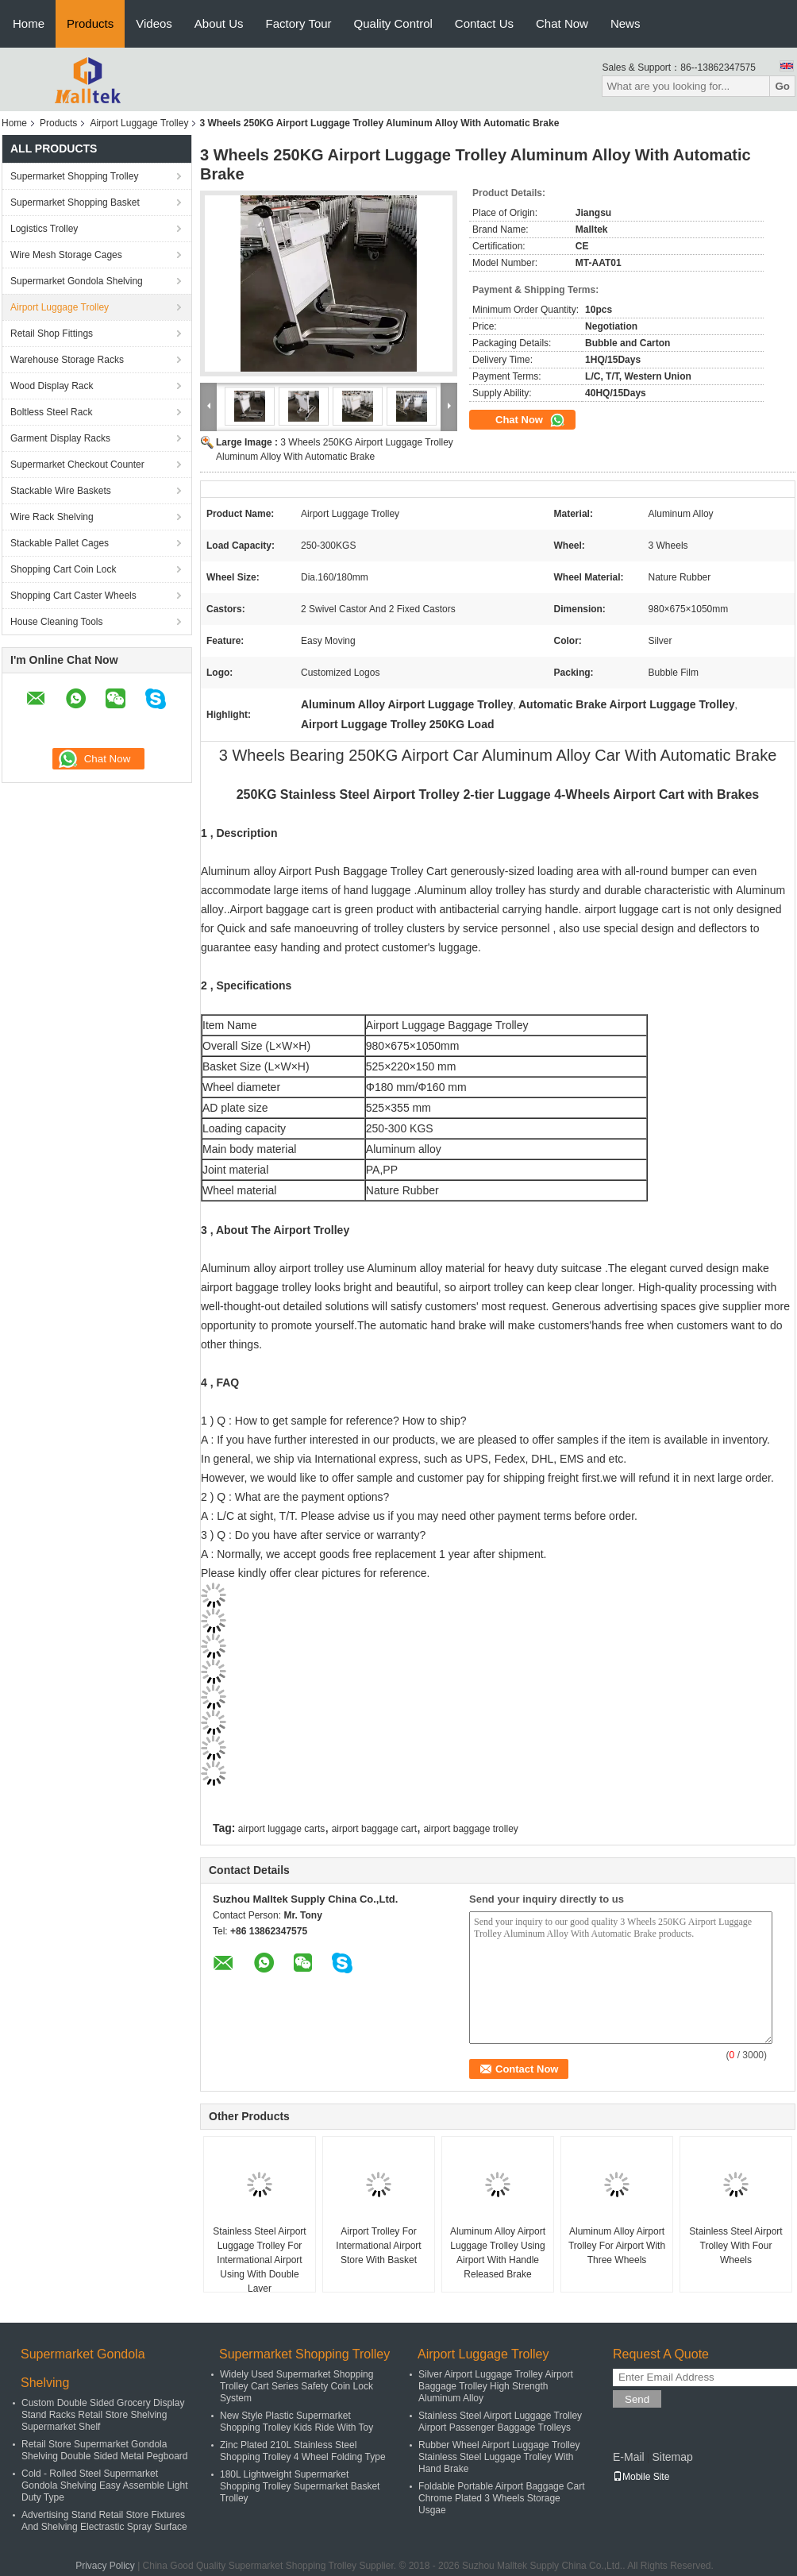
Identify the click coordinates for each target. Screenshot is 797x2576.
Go (782, 86)
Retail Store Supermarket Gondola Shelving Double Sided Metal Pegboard (104, 2450)
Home (28, 23)
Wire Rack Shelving (52, 517)
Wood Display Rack (51, 385)
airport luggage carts (281, 1828)
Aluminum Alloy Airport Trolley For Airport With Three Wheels (616, 2246)
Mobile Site (641, 2476)
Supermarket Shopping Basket (75, 202)
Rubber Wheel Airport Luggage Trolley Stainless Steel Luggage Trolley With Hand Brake (498, 2456)
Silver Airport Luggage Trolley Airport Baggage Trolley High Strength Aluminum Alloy (495, 2386)
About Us (219, 23)
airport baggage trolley (470, 1828)
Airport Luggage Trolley (139, 123)
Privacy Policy (105, 2565)
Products (90, 23)
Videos (154, 23)
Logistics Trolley (44, 228)
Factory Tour (299, 23)
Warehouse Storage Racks (67, 359)
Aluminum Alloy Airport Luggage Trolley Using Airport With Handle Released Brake (497, 2253)
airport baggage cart (374, 1828)
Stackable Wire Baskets (60, 490)
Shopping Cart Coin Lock (63, 569)
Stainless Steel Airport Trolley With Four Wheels (735, 2246)
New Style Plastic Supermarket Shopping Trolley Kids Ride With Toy (296, 2421)
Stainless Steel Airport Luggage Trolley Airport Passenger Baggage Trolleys (500, 2421)
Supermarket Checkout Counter (77, 464)
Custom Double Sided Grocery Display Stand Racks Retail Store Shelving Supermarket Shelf (102, 2414)
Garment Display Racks (60, 438)
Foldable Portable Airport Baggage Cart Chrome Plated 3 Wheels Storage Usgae (501, 2498)
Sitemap (672, 2457)
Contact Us (484, 23)
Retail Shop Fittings (51, 333)
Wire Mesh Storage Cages (66, 254)
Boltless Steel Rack (51, 412)
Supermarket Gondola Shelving (76, 281)
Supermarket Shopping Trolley (74, 176)
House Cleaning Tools (56, 621)
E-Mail (629, 2457)
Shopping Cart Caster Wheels (73, 595)
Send (637, 2399)
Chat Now (562, 23)
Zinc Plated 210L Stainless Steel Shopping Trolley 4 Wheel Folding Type (303, 2450)
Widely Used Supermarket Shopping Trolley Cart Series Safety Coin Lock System (296, 2386)
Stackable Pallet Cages (59, 543)
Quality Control (393, 23)
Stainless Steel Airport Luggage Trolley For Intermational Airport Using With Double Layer (259, 2260)
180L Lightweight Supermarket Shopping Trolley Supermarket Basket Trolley (299, 2486)
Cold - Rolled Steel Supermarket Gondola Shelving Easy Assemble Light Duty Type (104, 2485)
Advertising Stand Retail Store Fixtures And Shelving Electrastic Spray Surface (104, 2520)
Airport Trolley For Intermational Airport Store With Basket (378, 2246)
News (625, 23)
